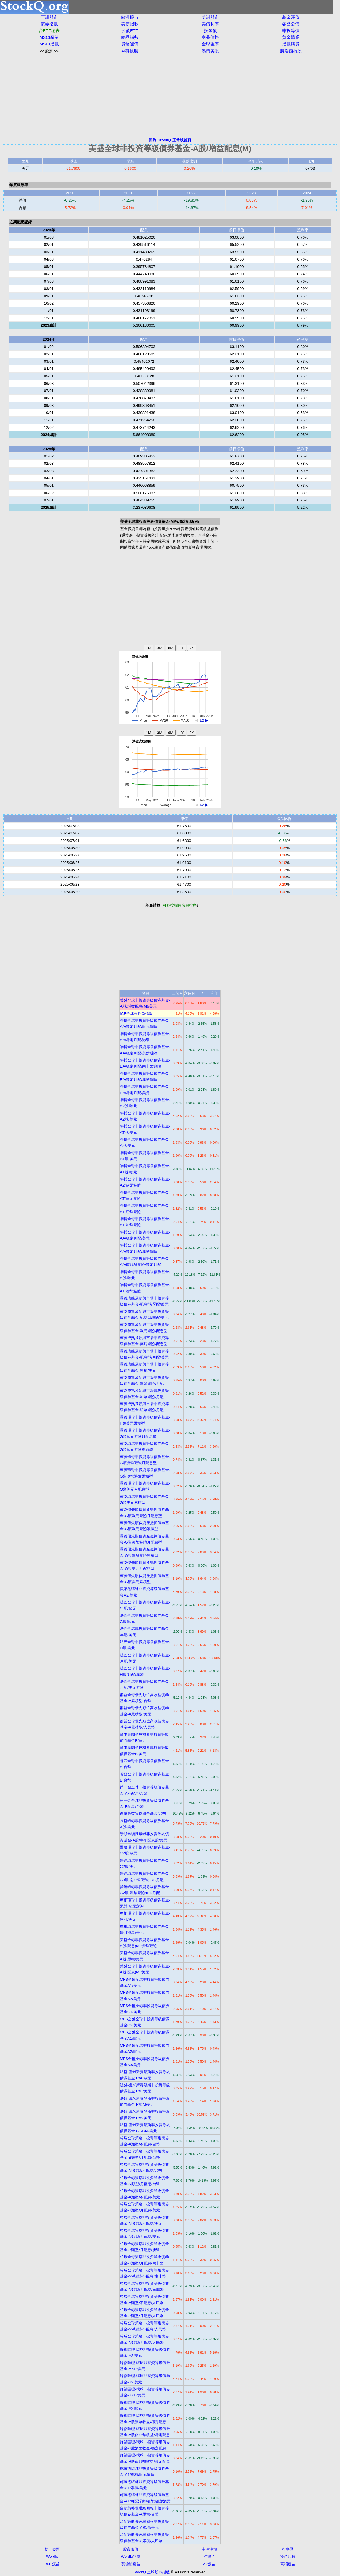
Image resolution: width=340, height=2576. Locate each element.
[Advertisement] (170, 95)
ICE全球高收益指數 (136, 1013)
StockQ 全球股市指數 (151, 2572)
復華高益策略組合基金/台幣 (143, 1813)
